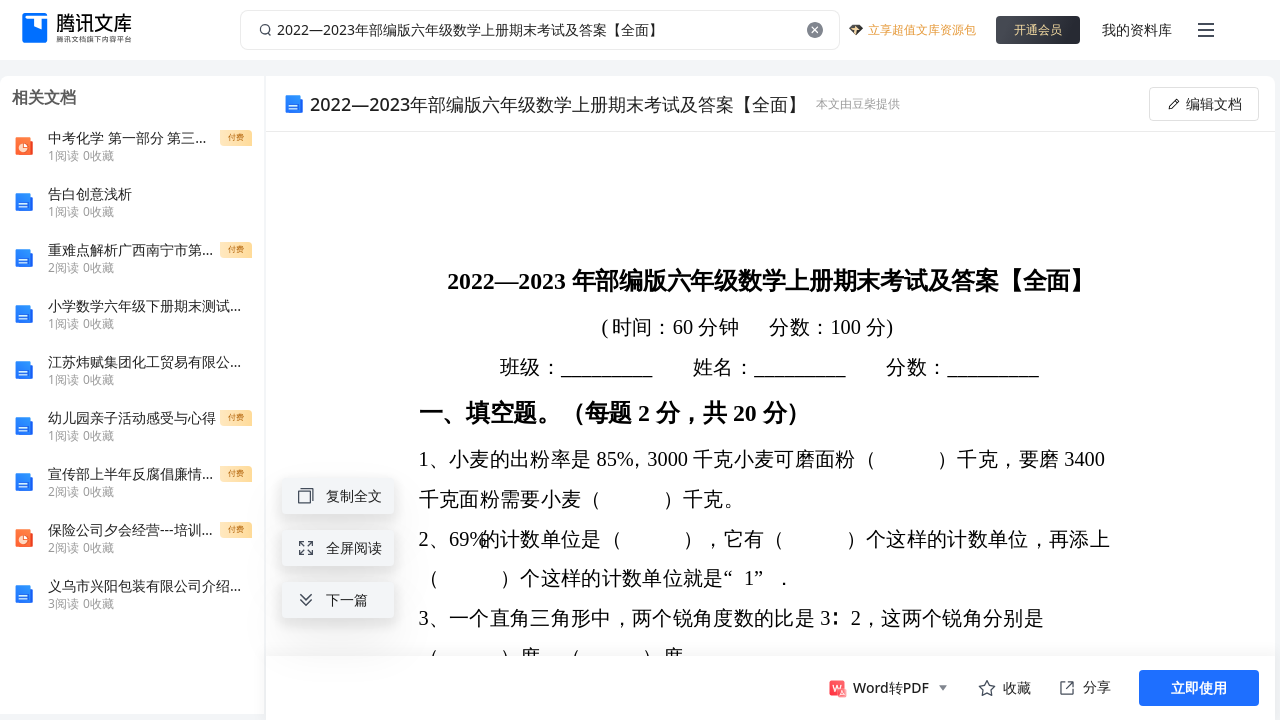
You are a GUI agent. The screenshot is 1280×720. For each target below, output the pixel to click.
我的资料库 (1137, 29)
